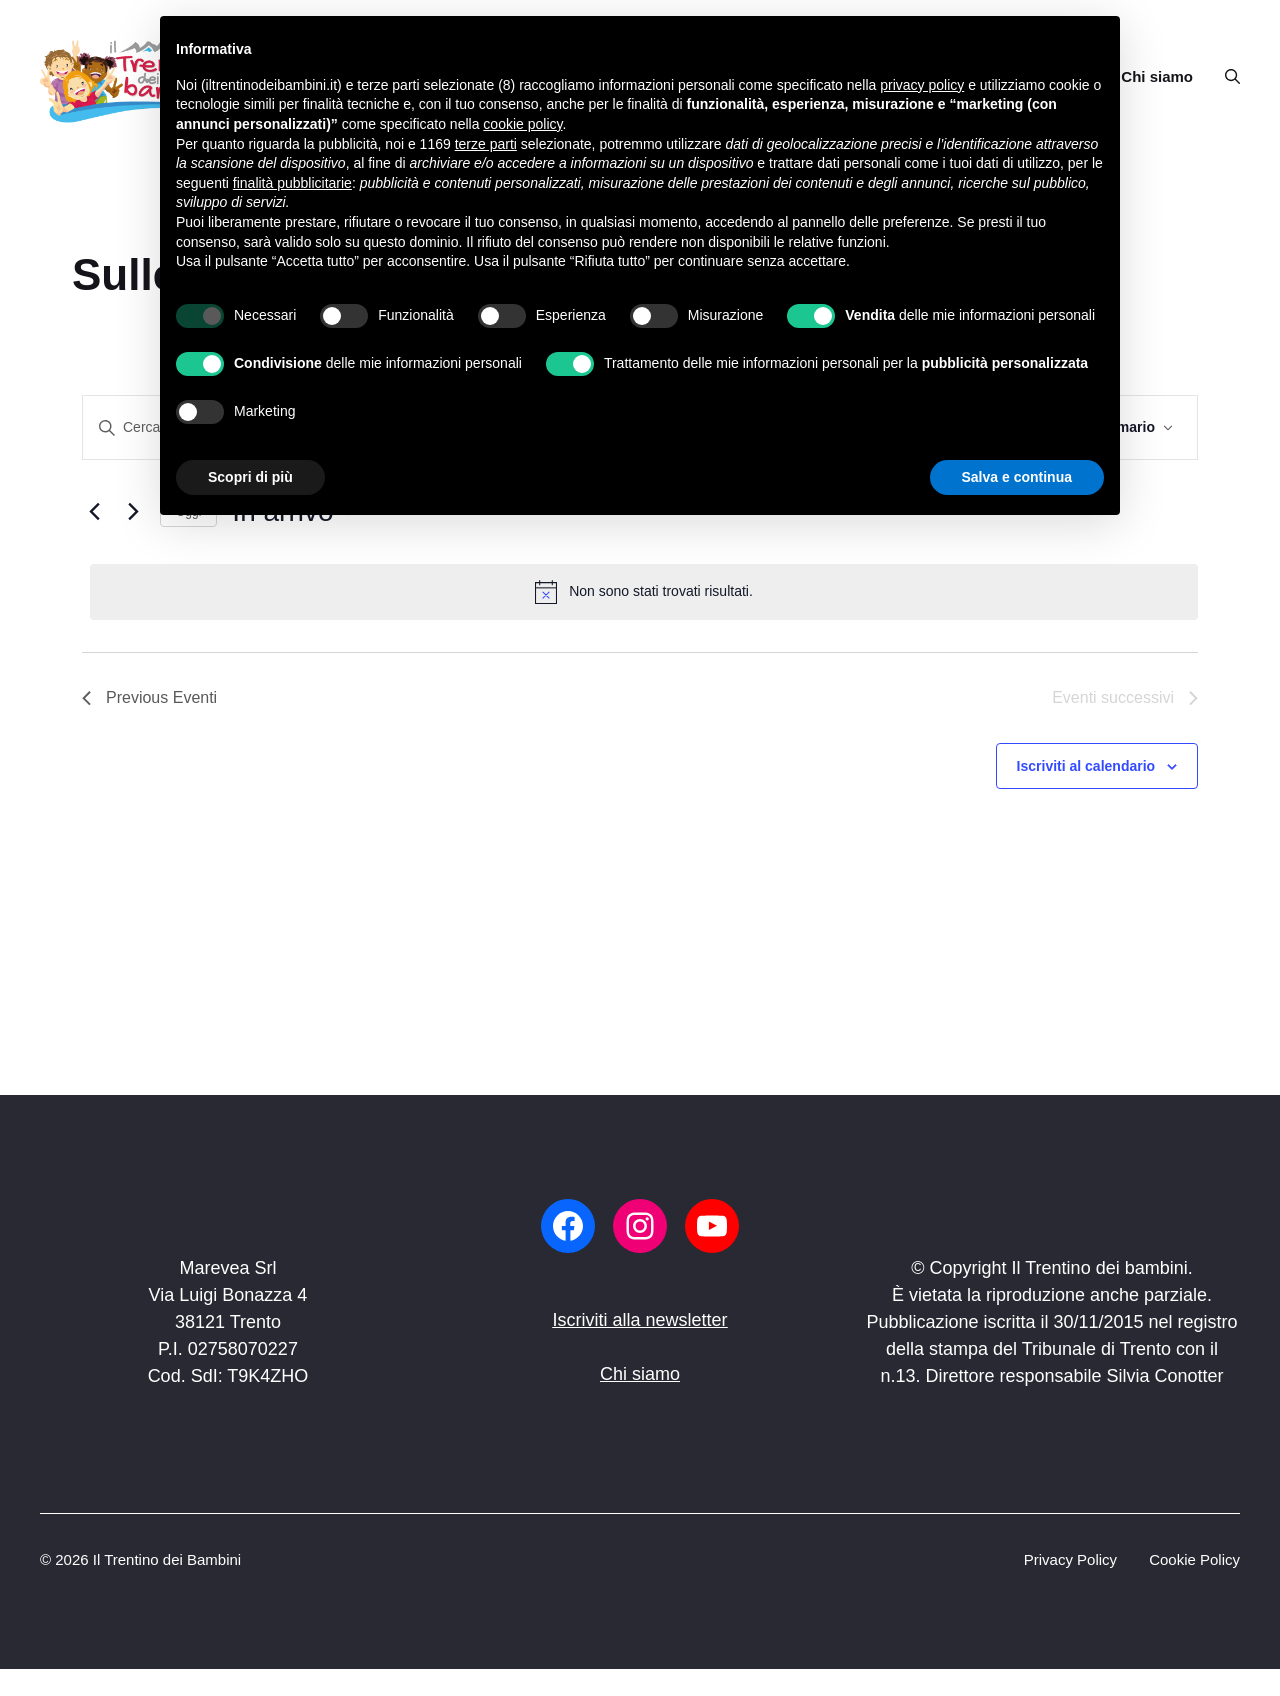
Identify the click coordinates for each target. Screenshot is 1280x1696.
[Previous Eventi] (94, 512)
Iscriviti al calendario (1086, 766)
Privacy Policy (1070, 1559)
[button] (1224, 77)
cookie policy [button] (522, 124)
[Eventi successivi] (133, 512)
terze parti (486, 144)
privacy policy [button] (922, 85)
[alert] (644, 592)
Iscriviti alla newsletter (639, 1320)
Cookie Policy (1194, 1559)
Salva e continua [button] (1017, 477)
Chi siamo (1157, 76)
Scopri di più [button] (250, 477)
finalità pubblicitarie (292, 183)
